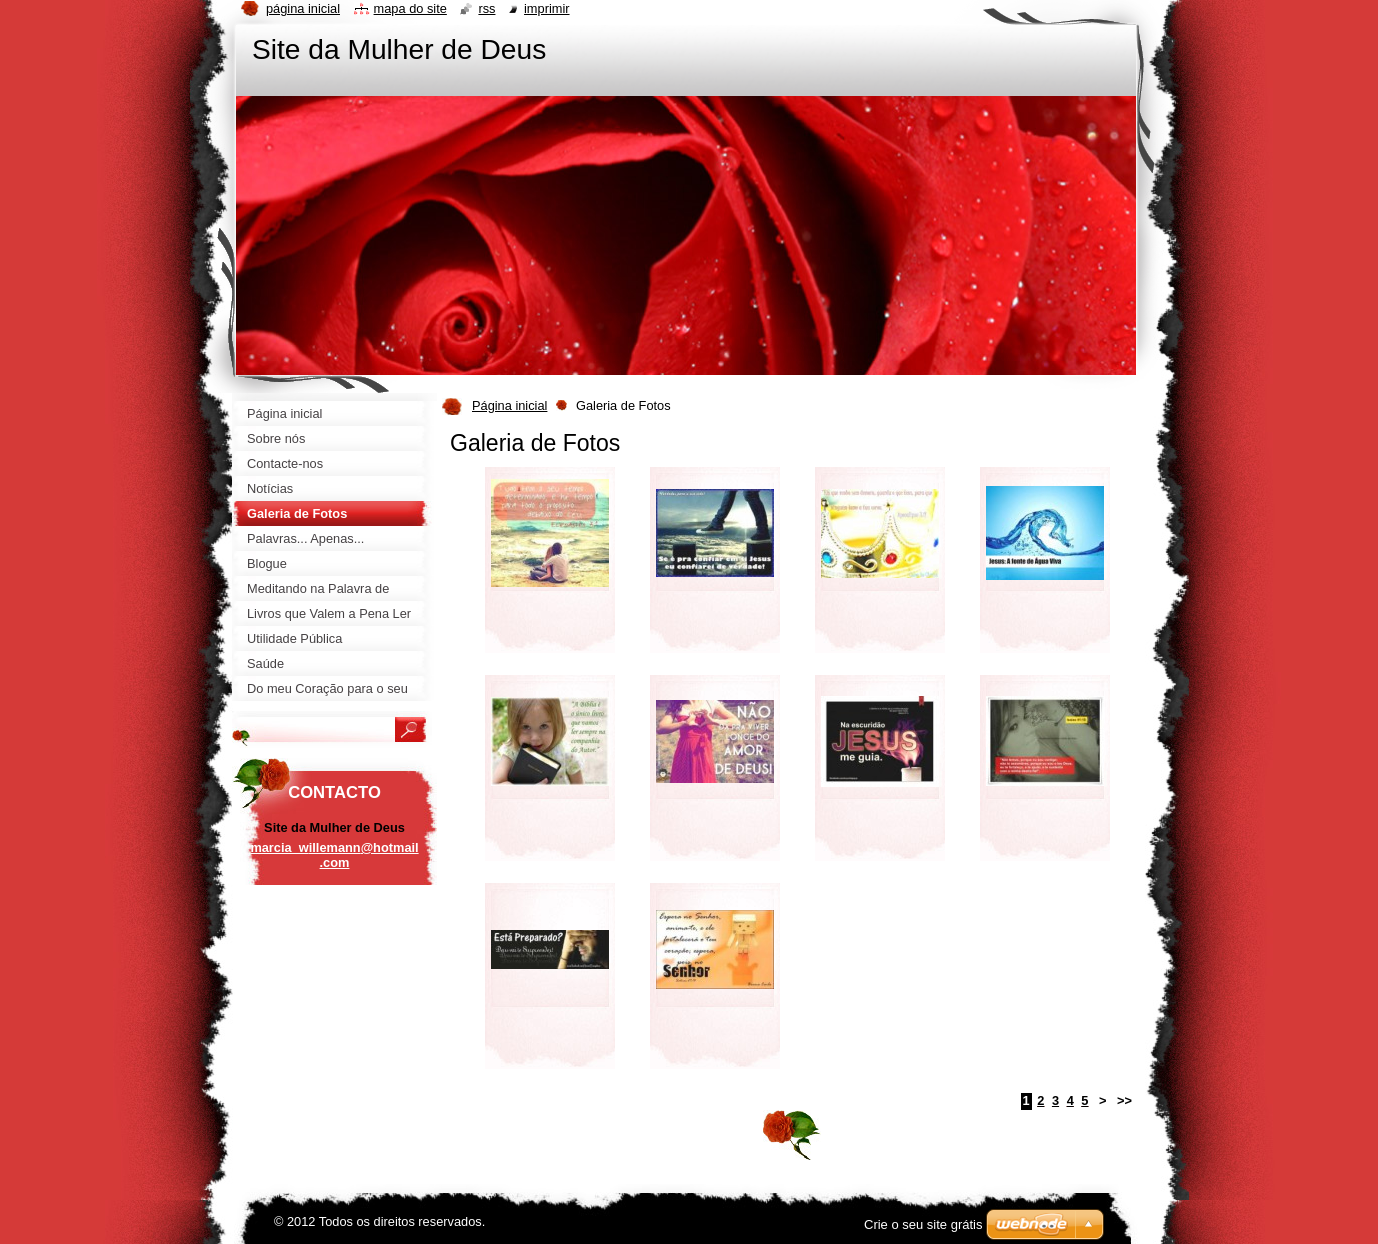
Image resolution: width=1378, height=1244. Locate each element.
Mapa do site (410, 8)
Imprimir (547, 8)
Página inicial (509, 405)
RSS (486, 8)
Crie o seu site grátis (923, 1224)
